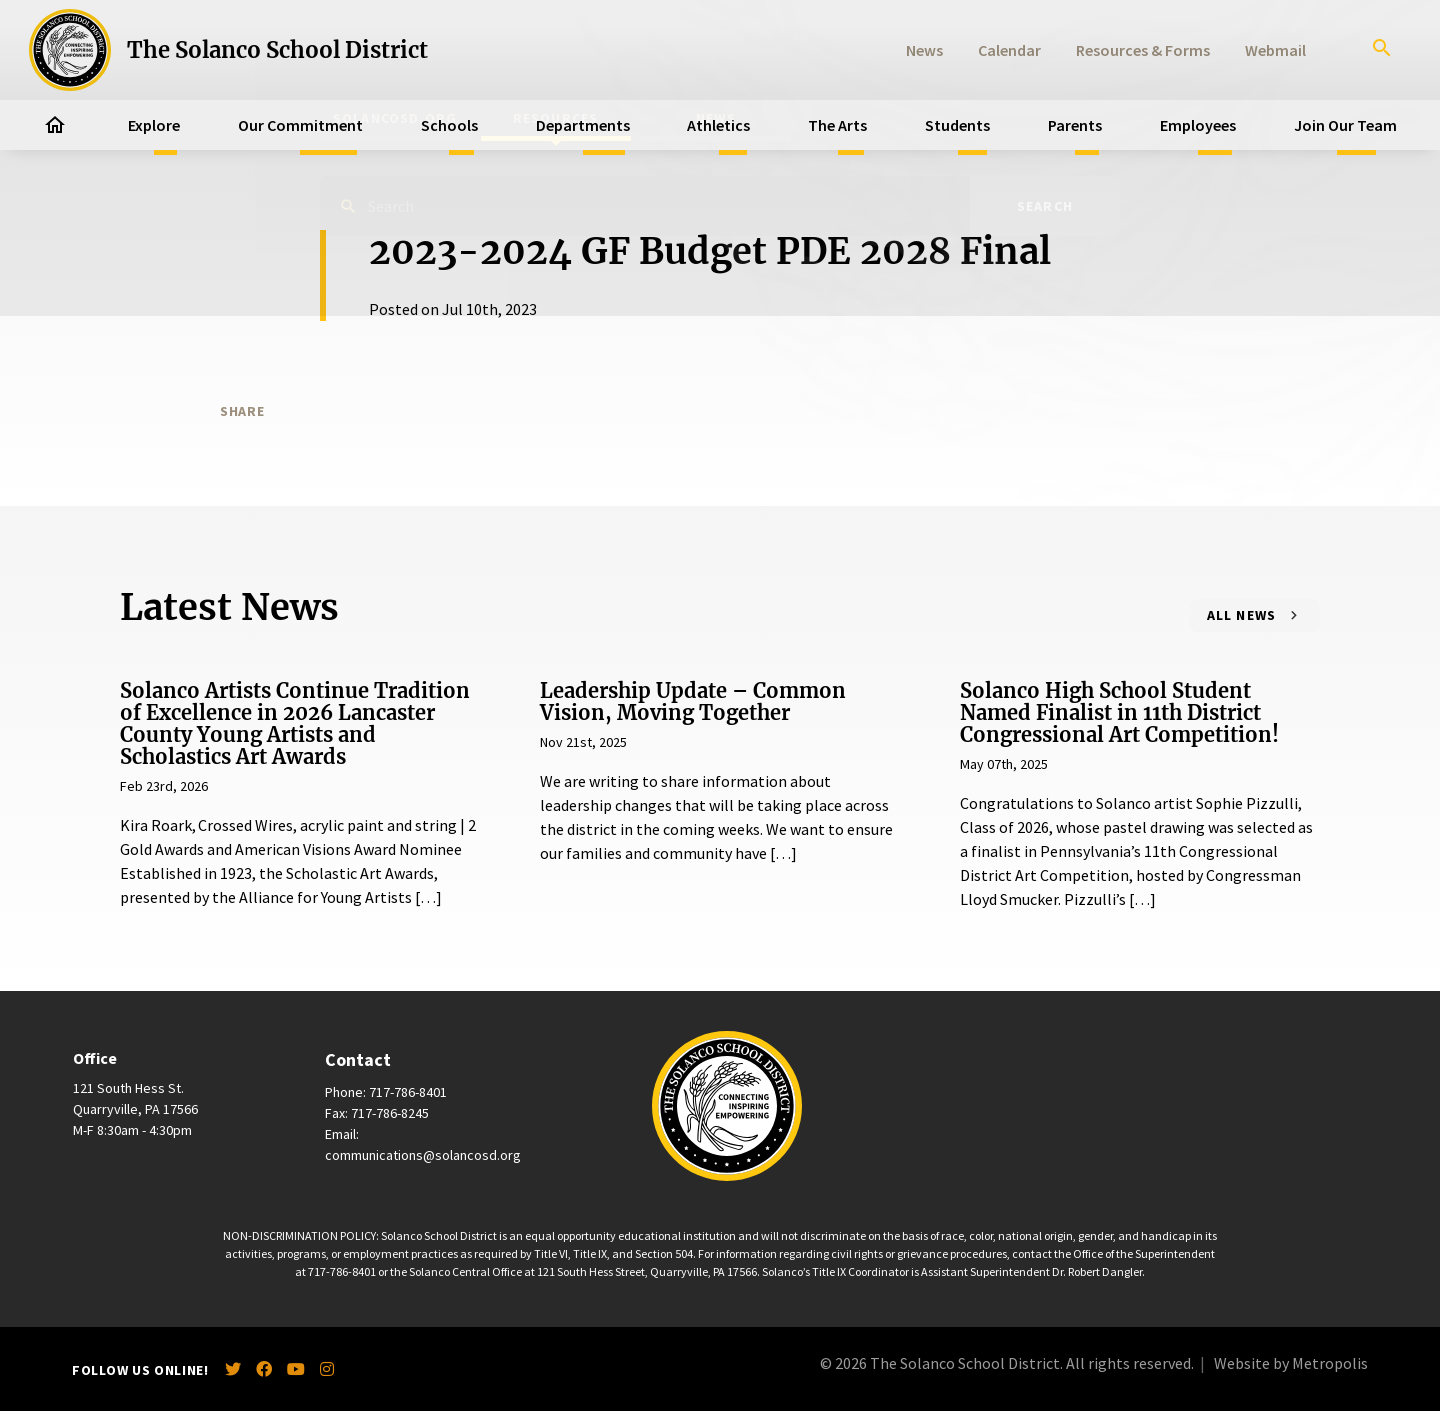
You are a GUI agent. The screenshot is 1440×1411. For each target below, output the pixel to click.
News (924, 50)
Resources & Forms (1143, 50)
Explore (154, 125)
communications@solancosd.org (423, 1155)
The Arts (837, 125)
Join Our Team (1345, 125)
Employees (1198, 125)
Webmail (1275, 50)
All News (1242, 615)
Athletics (718, 125)
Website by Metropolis (1291, 1363)
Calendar (1009, 50)
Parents (1075, 125)
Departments (583, 125)
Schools (449, 125)
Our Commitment (300, 125)
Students (957, 125)
